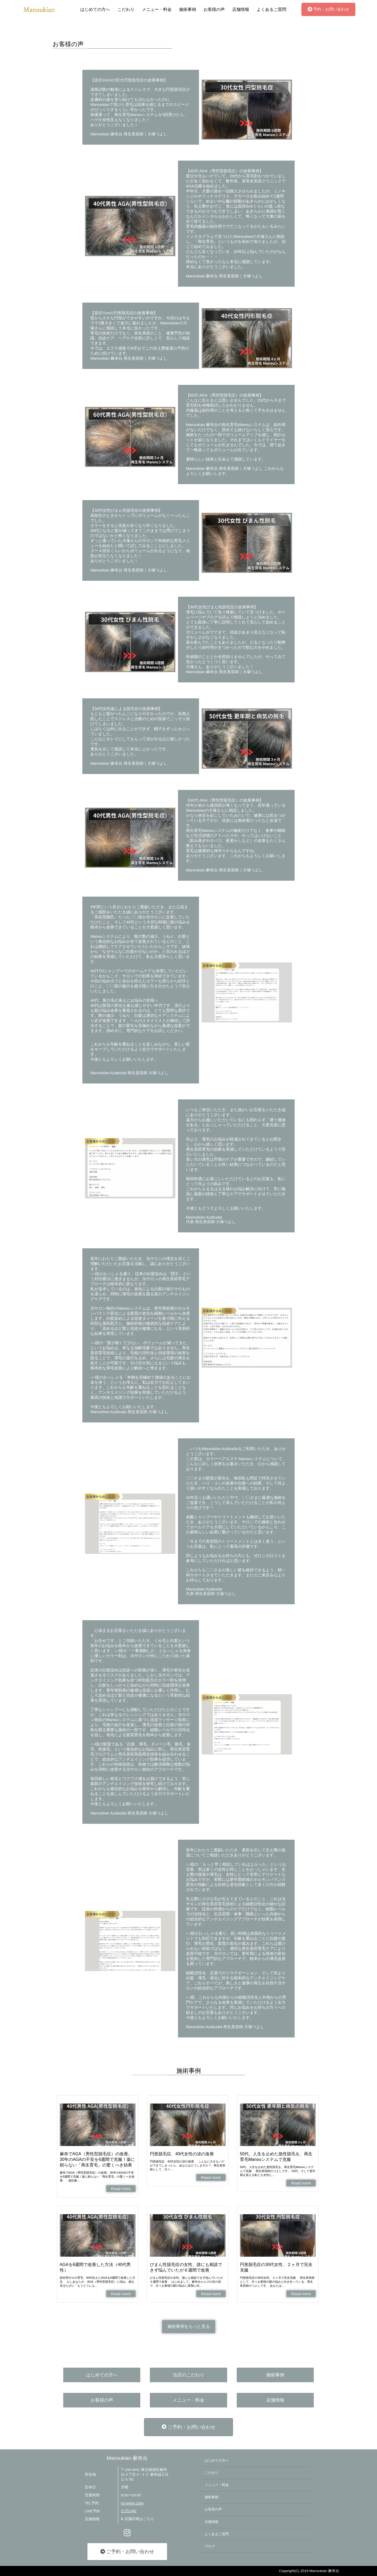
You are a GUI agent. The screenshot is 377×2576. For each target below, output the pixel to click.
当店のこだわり (188, 2374)
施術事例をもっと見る (188, 2326)
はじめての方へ (95, 9)
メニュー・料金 (157, 9)
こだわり (125, 9)
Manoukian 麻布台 (127, 2458)
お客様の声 (214, 9)
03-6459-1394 (132, 2503)
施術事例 (187, 9)
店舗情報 (240, 9)
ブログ (210, 2546)
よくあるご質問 (271, 9)
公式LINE (128, 2511)
